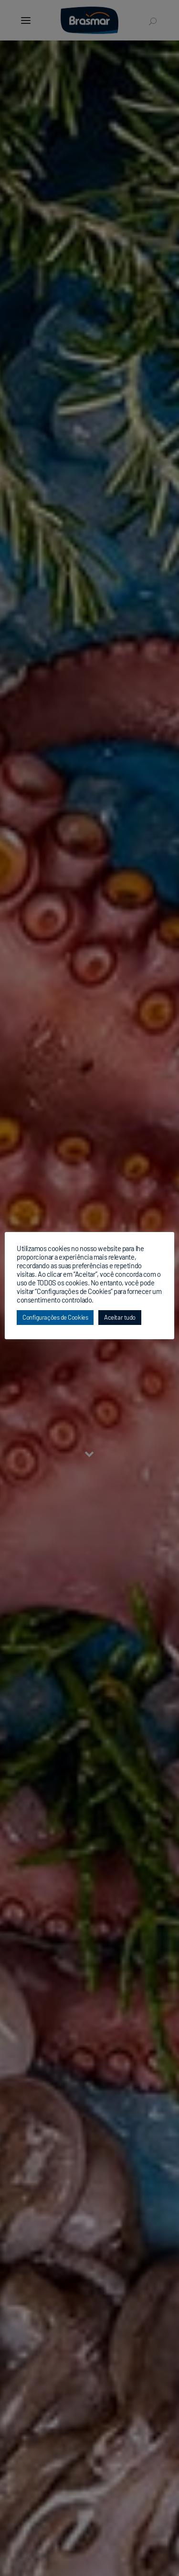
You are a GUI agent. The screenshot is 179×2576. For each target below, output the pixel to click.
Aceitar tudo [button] (120, 1317)
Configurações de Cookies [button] (55, 1317)
